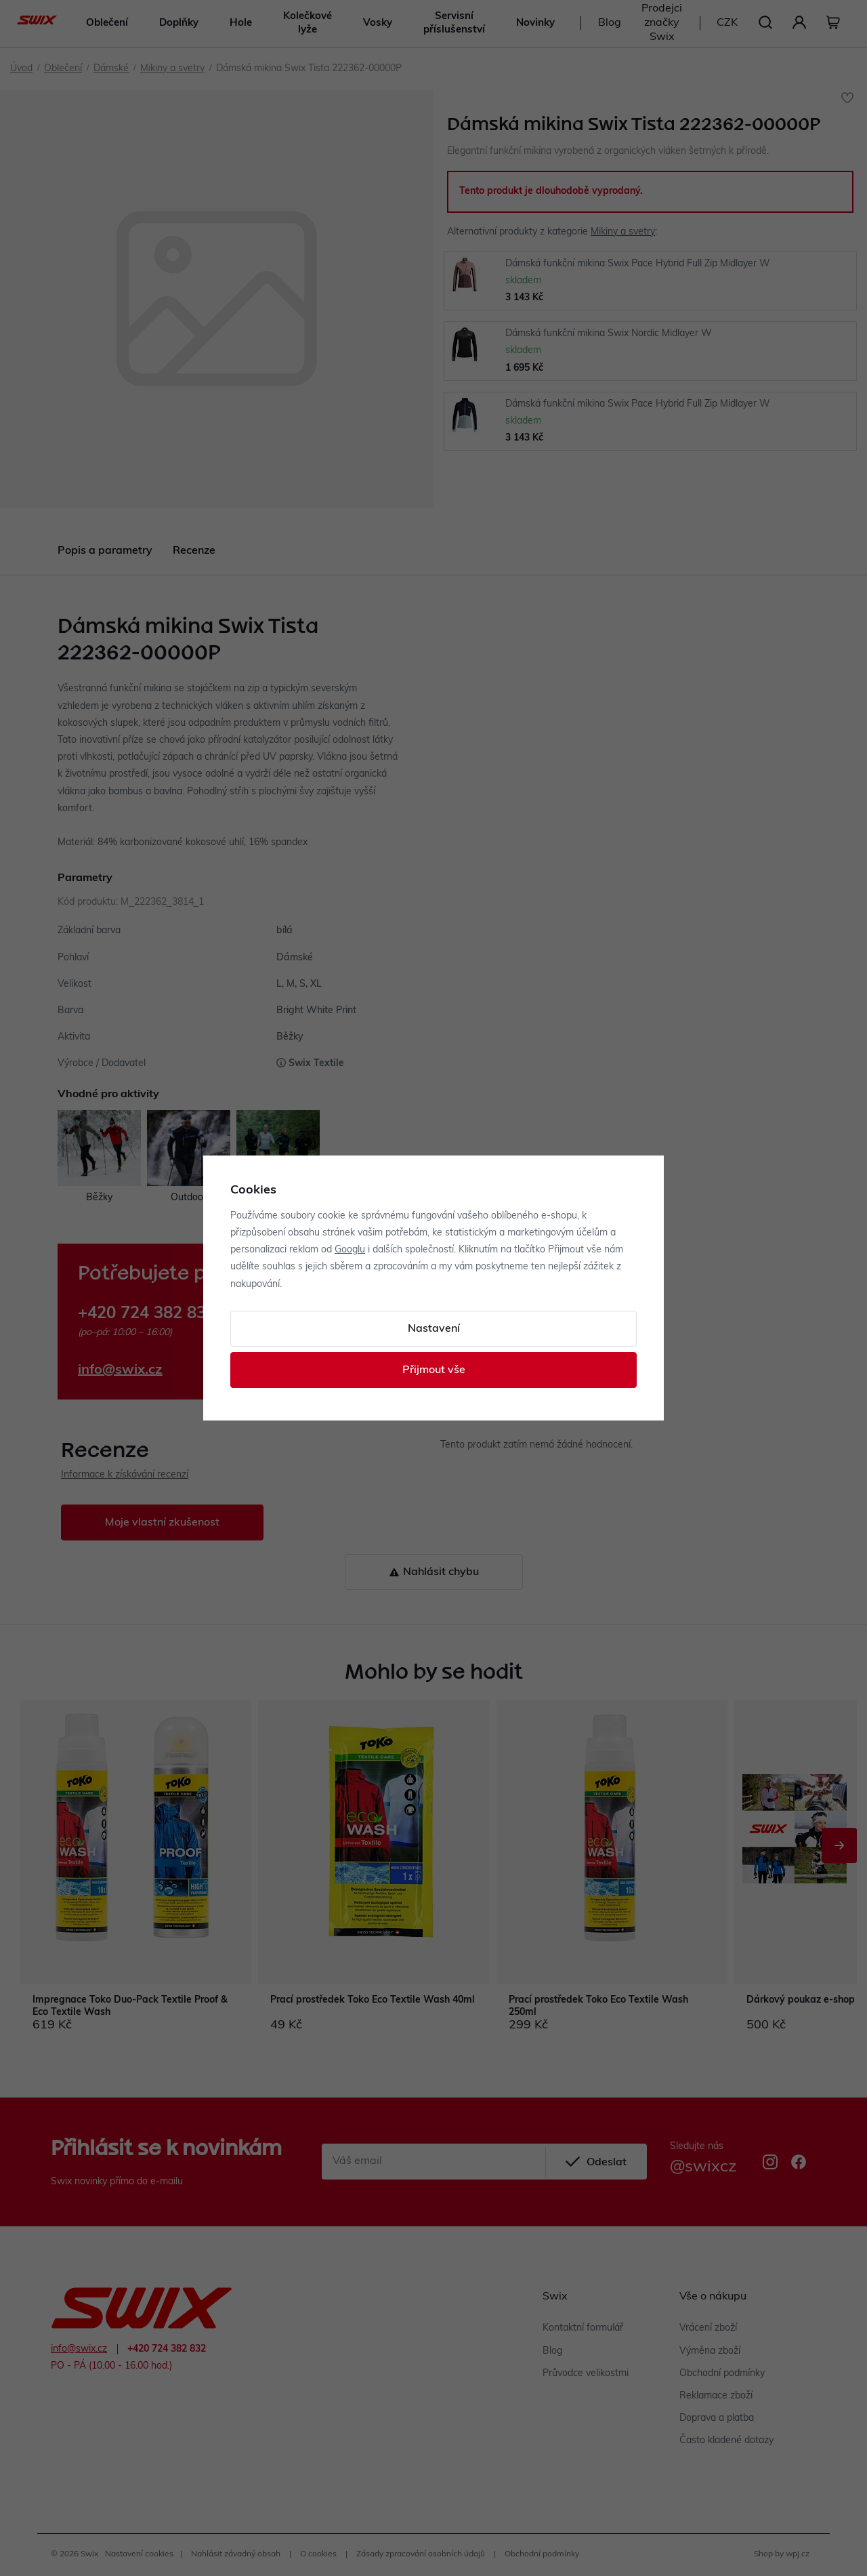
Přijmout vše (433, 1370)
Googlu (350, 1250)
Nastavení (434, 1329)
